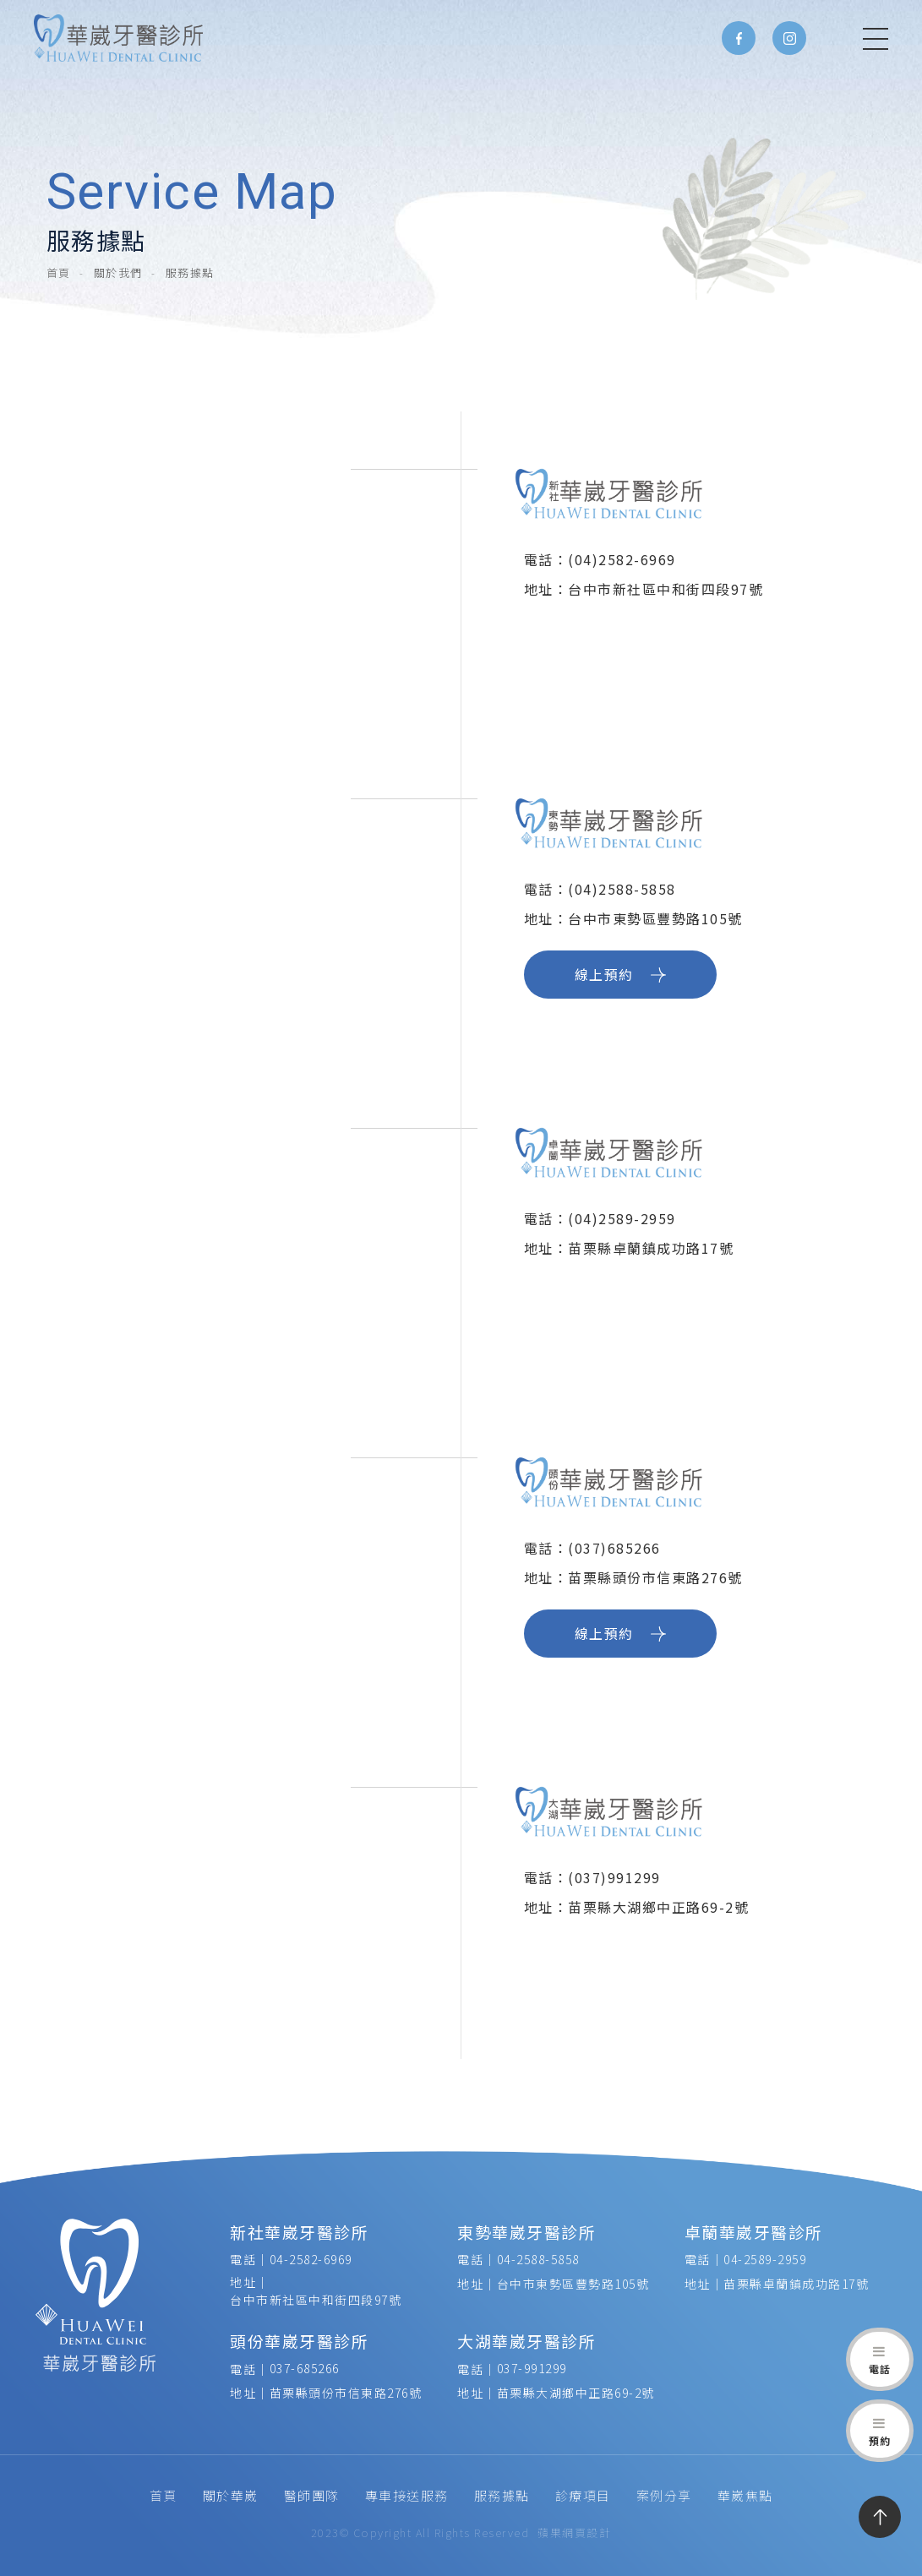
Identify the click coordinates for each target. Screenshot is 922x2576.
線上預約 (620, 974)
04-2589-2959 (764, 2259)
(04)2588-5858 (622, 889)
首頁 (58, 272)
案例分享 (664, 2495)
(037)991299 (616, 1877)
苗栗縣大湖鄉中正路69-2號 (576, 2392)
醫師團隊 (312, 2495)
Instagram (789, 38)
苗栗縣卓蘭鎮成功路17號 (796, 2283)
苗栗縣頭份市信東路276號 (346, 2392)
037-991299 (532, 2368)
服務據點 (502, 2495)
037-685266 (305, 2368)
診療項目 (583, 2495)
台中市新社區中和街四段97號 (315, 2299)
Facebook (739, 38)
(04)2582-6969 (622, 559)
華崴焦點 (745, 2495)
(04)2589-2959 (622, 1218)
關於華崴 (231, 2495)
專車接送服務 (407, 2495)
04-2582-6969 (311, 2259)
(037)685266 (614, 1548)
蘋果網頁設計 (574, 2532)
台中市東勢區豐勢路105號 (573, 2283)
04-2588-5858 (538, 2259)
